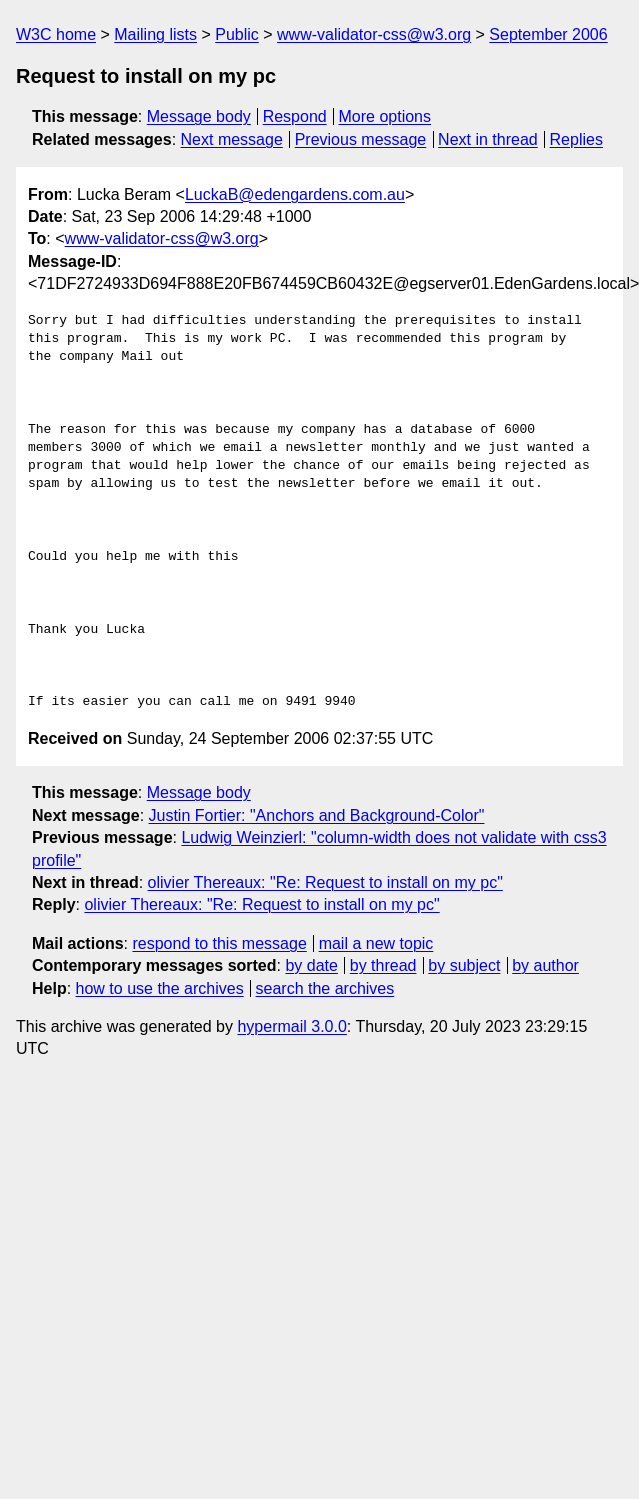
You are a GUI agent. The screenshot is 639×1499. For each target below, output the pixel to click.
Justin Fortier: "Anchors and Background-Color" (317, 815)
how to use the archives (160, 988)
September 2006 (548, 34)
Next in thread (488, 139)
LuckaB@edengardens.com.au (295, 194)
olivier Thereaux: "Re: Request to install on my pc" (325, 882)
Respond (295, 116)
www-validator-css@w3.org (374, 34)
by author (545, 965)
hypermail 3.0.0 (291, 1026)
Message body (199, 116)
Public (237, 34)
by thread (383, 965)
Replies (576, 139)
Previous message (361, 139)
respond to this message (219, 943)
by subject (464, 965)
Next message (232, 139)
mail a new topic (376, 943)
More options (385, 116)
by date (311, 965)
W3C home (56, 34)
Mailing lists (155, 34)
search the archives (325, 988)
